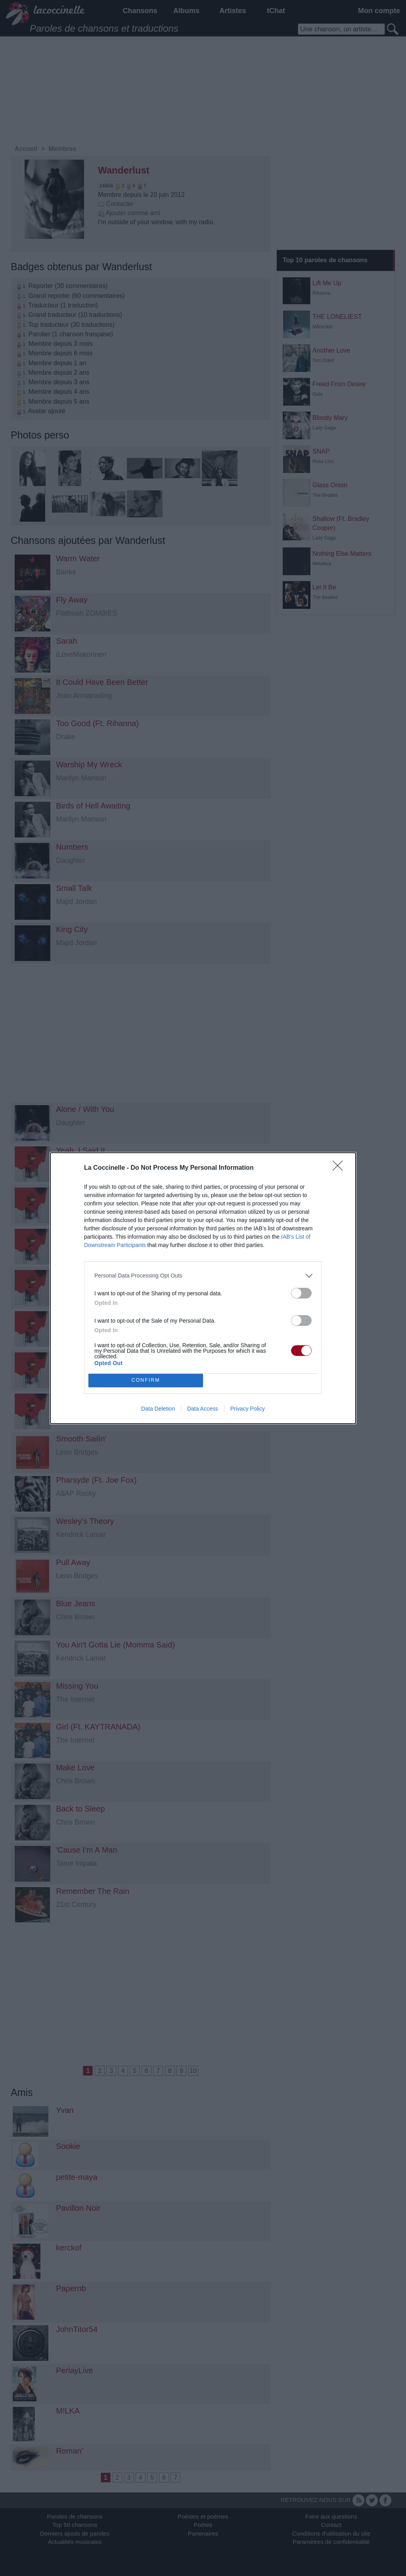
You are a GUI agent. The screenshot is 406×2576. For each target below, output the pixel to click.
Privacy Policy (247, 1408)
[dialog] (203, 1288)
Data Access (202, 1408)
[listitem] (203, 1276)
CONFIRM (146, 1380)
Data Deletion (158, 1408)
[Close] (340, 1168)
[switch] (301, 1293)
